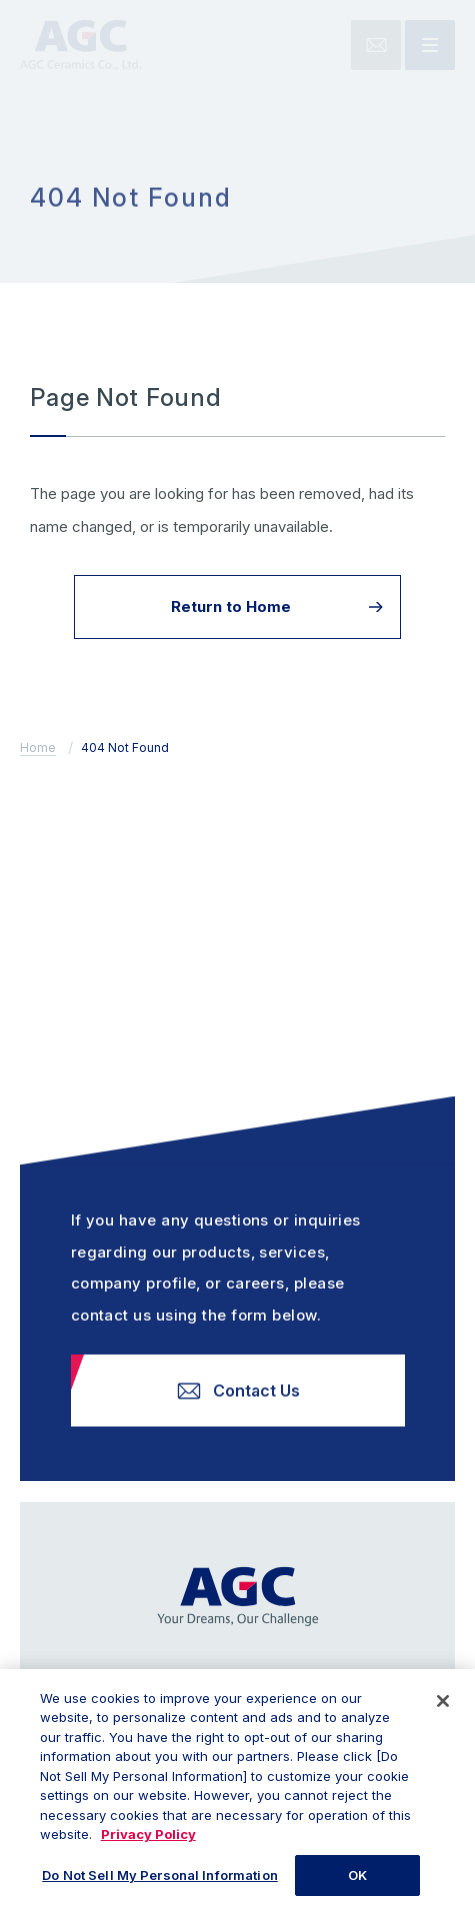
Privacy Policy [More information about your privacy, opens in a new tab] (148, 1843)
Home (38, 747)
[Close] (443, 1710)
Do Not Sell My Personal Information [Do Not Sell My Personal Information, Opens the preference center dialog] (160, 1884)
